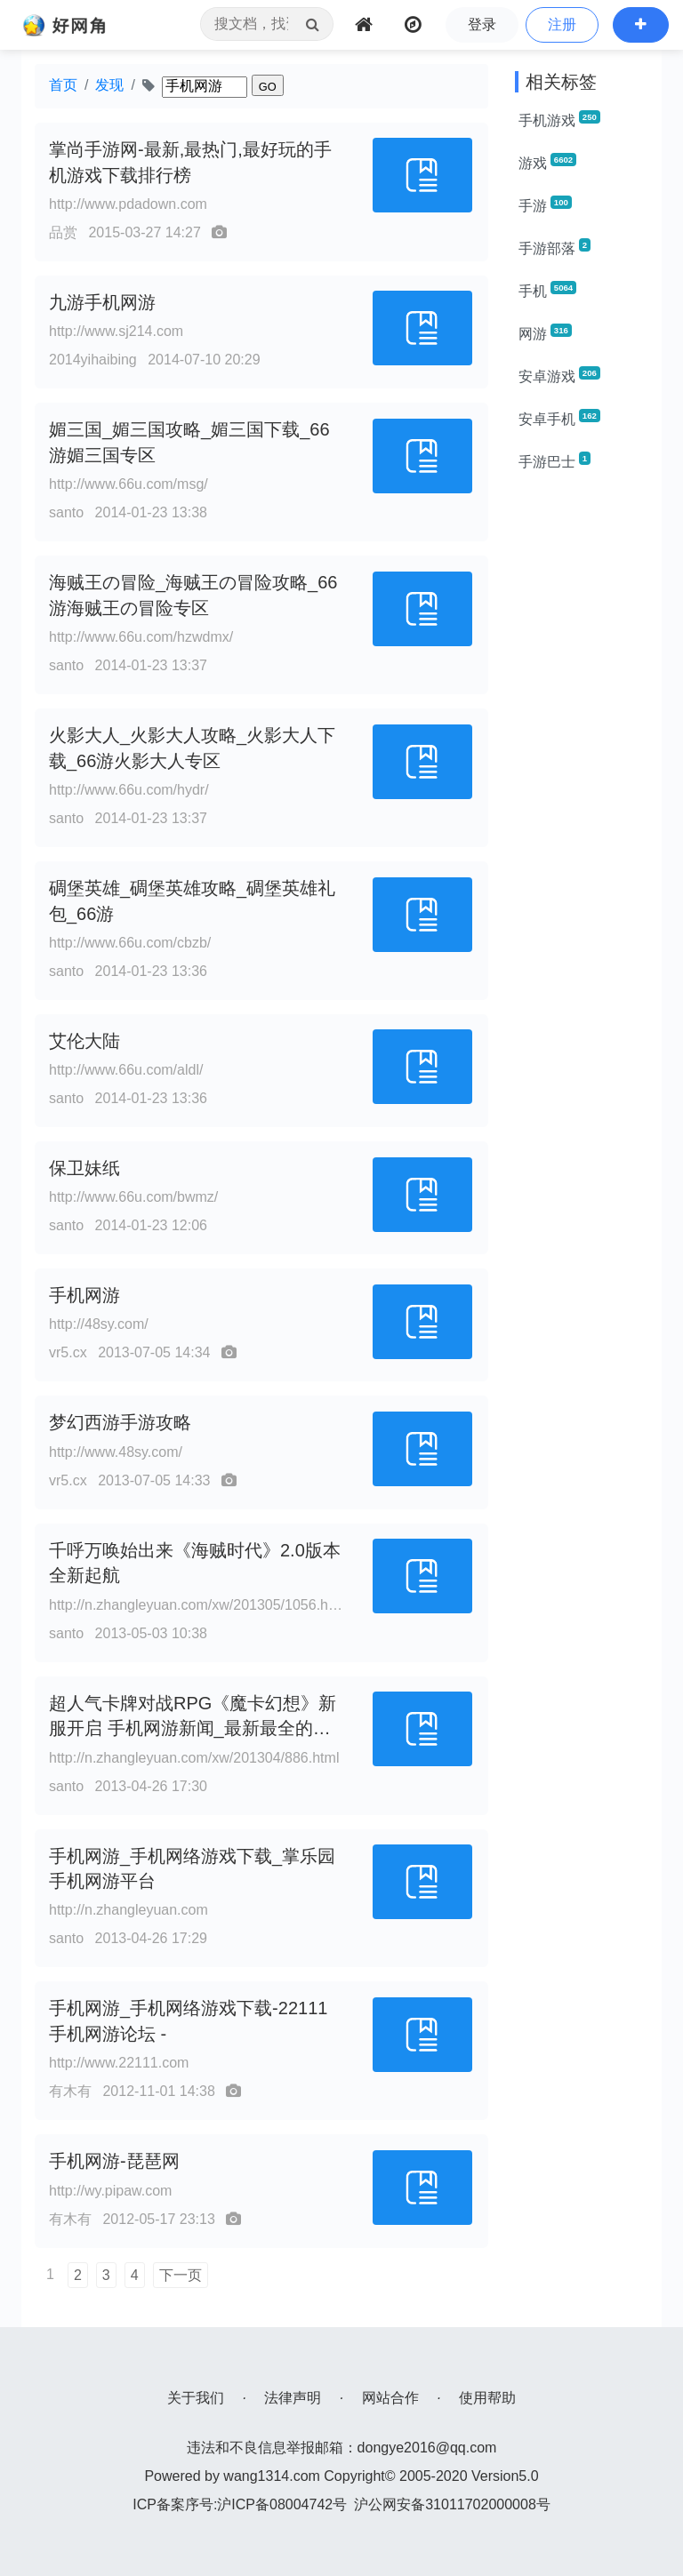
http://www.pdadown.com (128, 204)
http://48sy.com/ (99, 1324)
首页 (63, 84)
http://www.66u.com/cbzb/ (130, 942)
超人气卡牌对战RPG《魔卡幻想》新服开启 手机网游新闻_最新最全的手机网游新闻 (192, 1728)
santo (66, 512)
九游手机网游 (102, 302)
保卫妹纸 (84, 1168)
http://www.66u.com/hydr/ (129, 789)
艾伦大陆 (84, 1041)
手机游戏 (559, 119)
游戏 (547, 162)
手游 (545, 204)
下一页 (180, 2275)
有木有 (70, 2091)
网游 (545, 332)
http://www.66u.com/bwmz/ (133, 1196)
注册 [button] (562, 24)
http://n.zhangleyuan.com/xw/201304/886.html (194, 1757)
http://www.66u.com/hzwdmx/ (141, 636)
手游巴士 (554, 460)
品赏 (63, 232)
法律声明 (292, 2397)
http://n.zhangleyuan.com (128, 1909)
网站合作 (390, 2397)
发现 (109, 84)
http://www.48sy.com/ (115, 1452)
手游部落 (554, 247)
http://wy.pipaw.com (110, 2190)
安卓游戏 (559, 375)
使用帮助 (487, 2397)
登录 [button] (482, 24)
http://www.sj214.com (116, 331)
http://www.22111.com (119, 2062)
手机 (547, 290)
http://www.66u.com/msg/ (128, 484)
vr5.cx (68, 1352)
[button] (641, 25)
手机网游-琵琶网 (114, 2161)
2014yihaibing (93, 359)
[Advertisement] (581, 753)
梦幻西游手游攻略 (120, 1422)
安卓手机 (559, 418)
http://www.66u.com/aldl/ (126, 1069)
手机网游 (84, 1295)
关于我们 (195, 2397)
